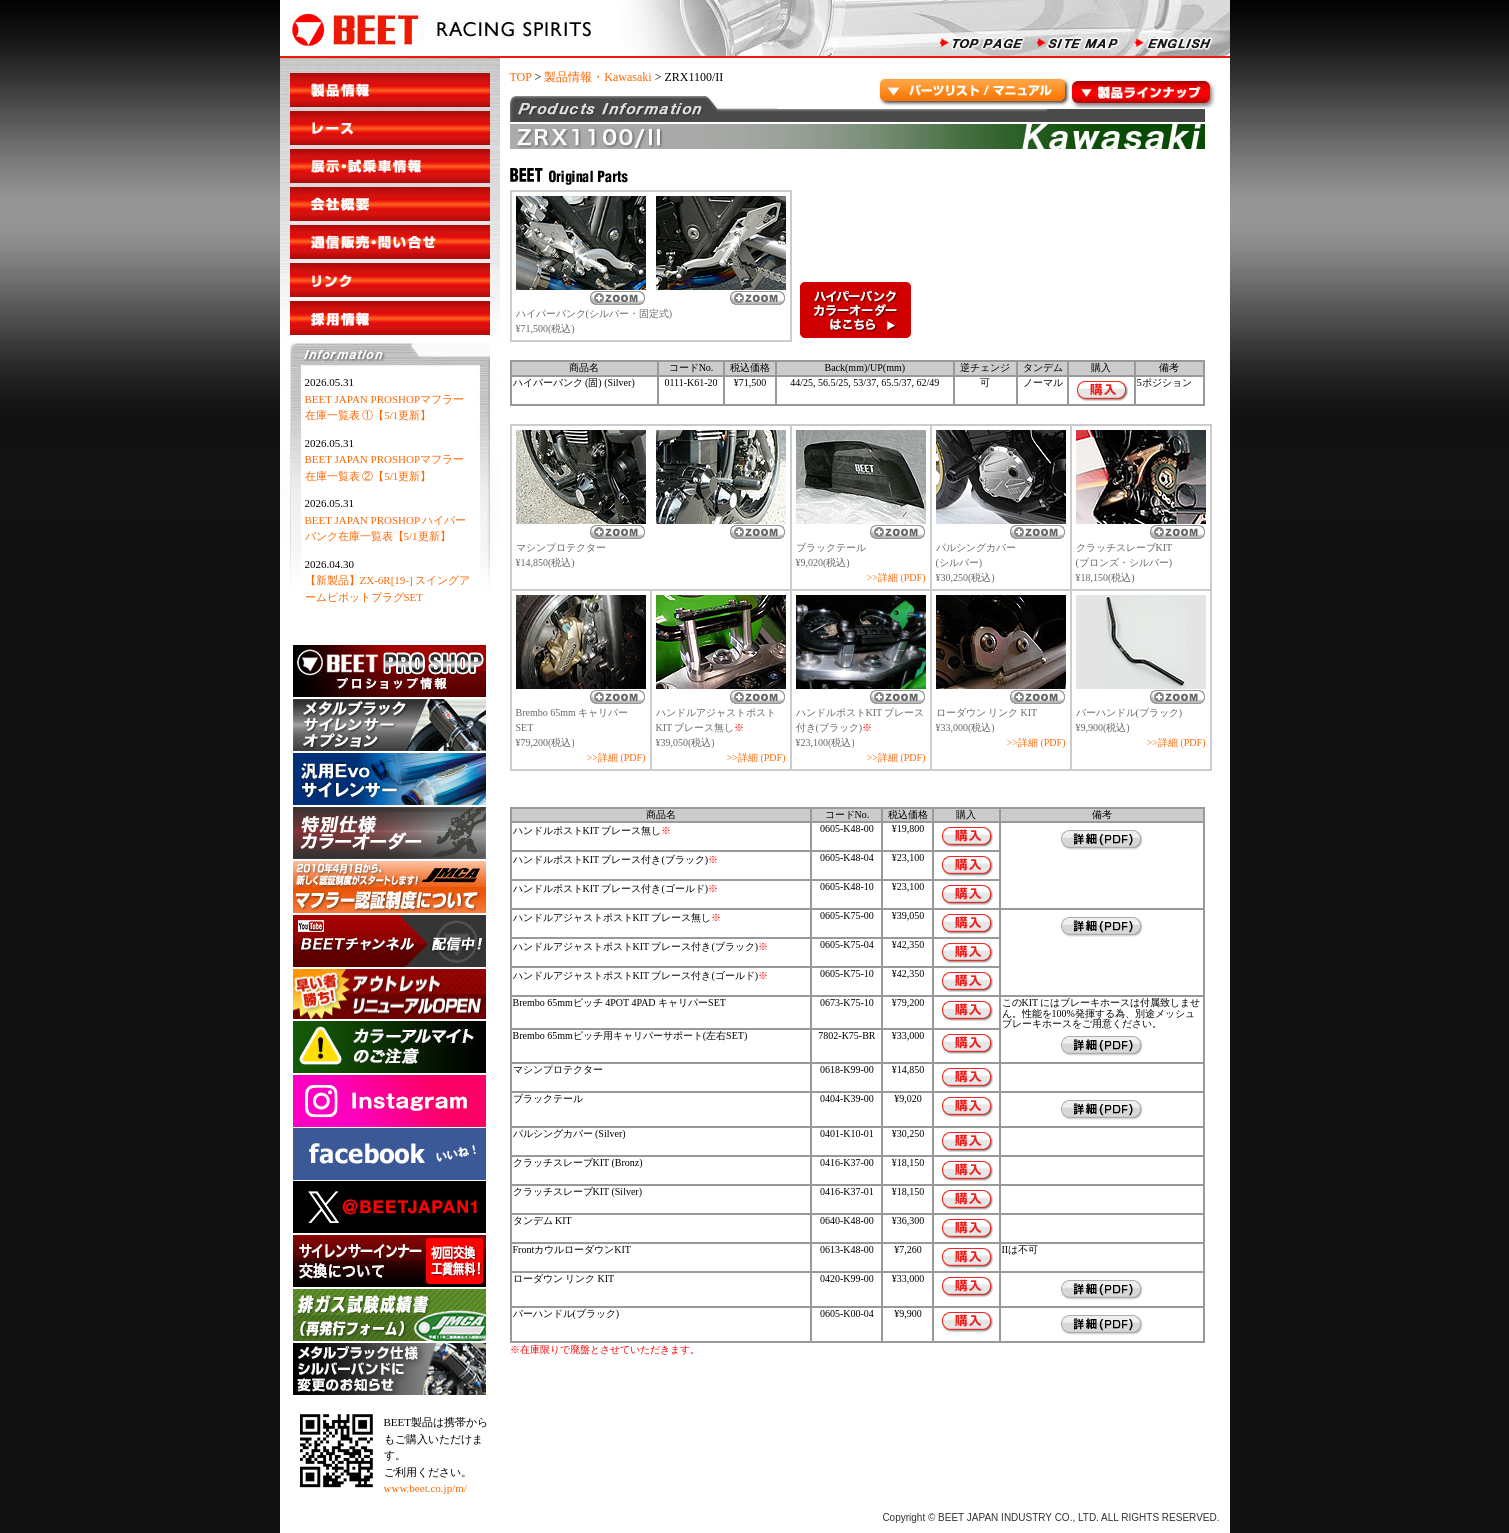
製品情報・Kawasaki (597, 77)
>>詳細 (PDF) (896, 577)
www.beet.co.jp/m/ (425, 1488)
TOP (521, 77)
